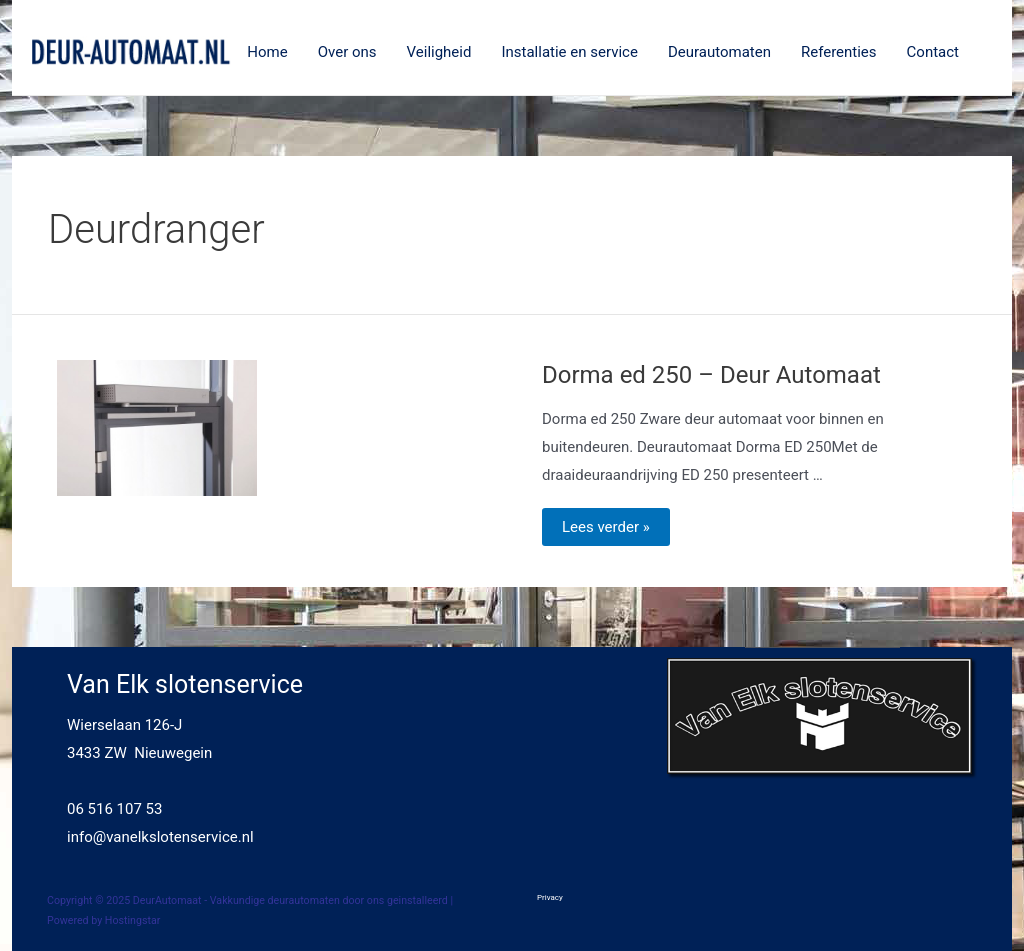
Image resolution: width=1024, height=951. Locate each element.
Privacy (550, 897)
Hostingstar (133, 920)
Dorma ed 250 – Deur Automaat (711, 375)
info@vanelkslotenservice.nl (160, 837)
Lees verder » (605, 528)
